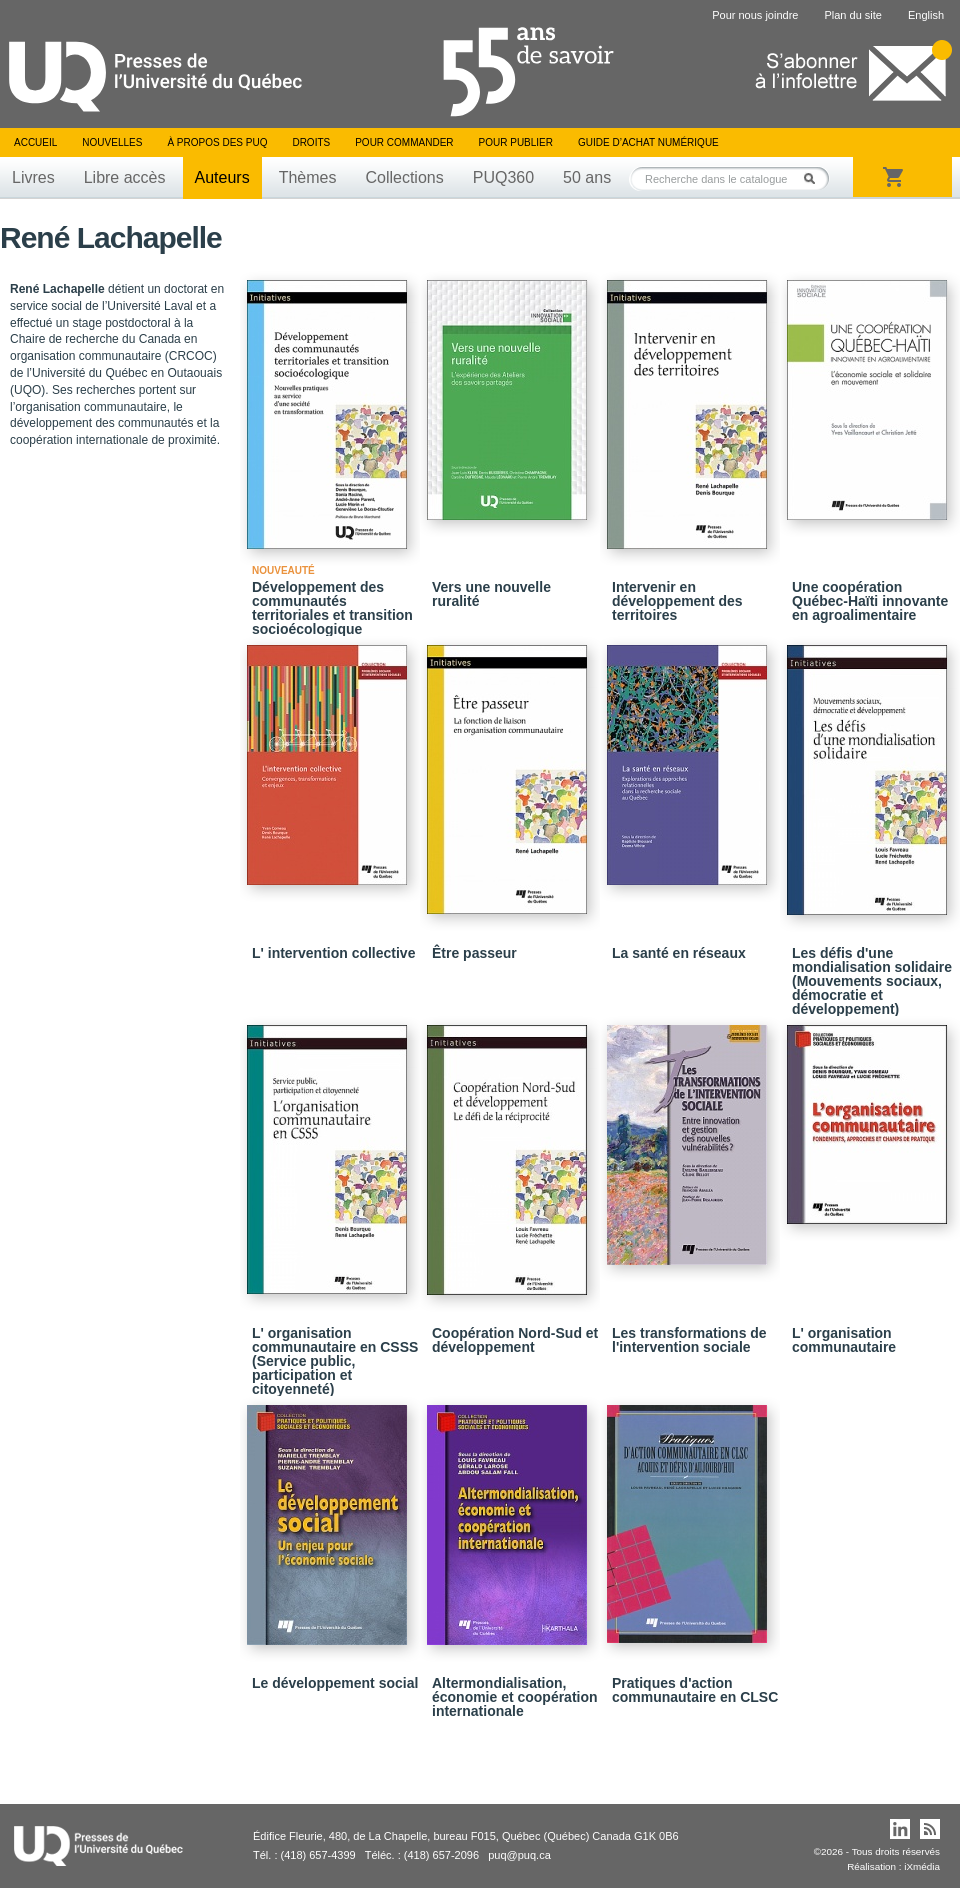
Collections (404, 177)
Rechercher (815, 178)
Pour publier (516, 142)
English (926, 15)
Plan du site (852, 15)
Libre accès (125, 177)
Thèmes (308, 177)
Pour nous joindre (755, 15)
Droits (311, 142)
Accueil (35, 142)
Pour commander (404, 142)
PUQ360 (503, 177)
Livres (33, 177)
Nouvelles (112, 142)
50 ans (587, 177)
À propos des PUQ (217, 142)
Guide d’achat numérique (648, 142)
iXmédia (922, 1866)
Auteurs (222, 177)
